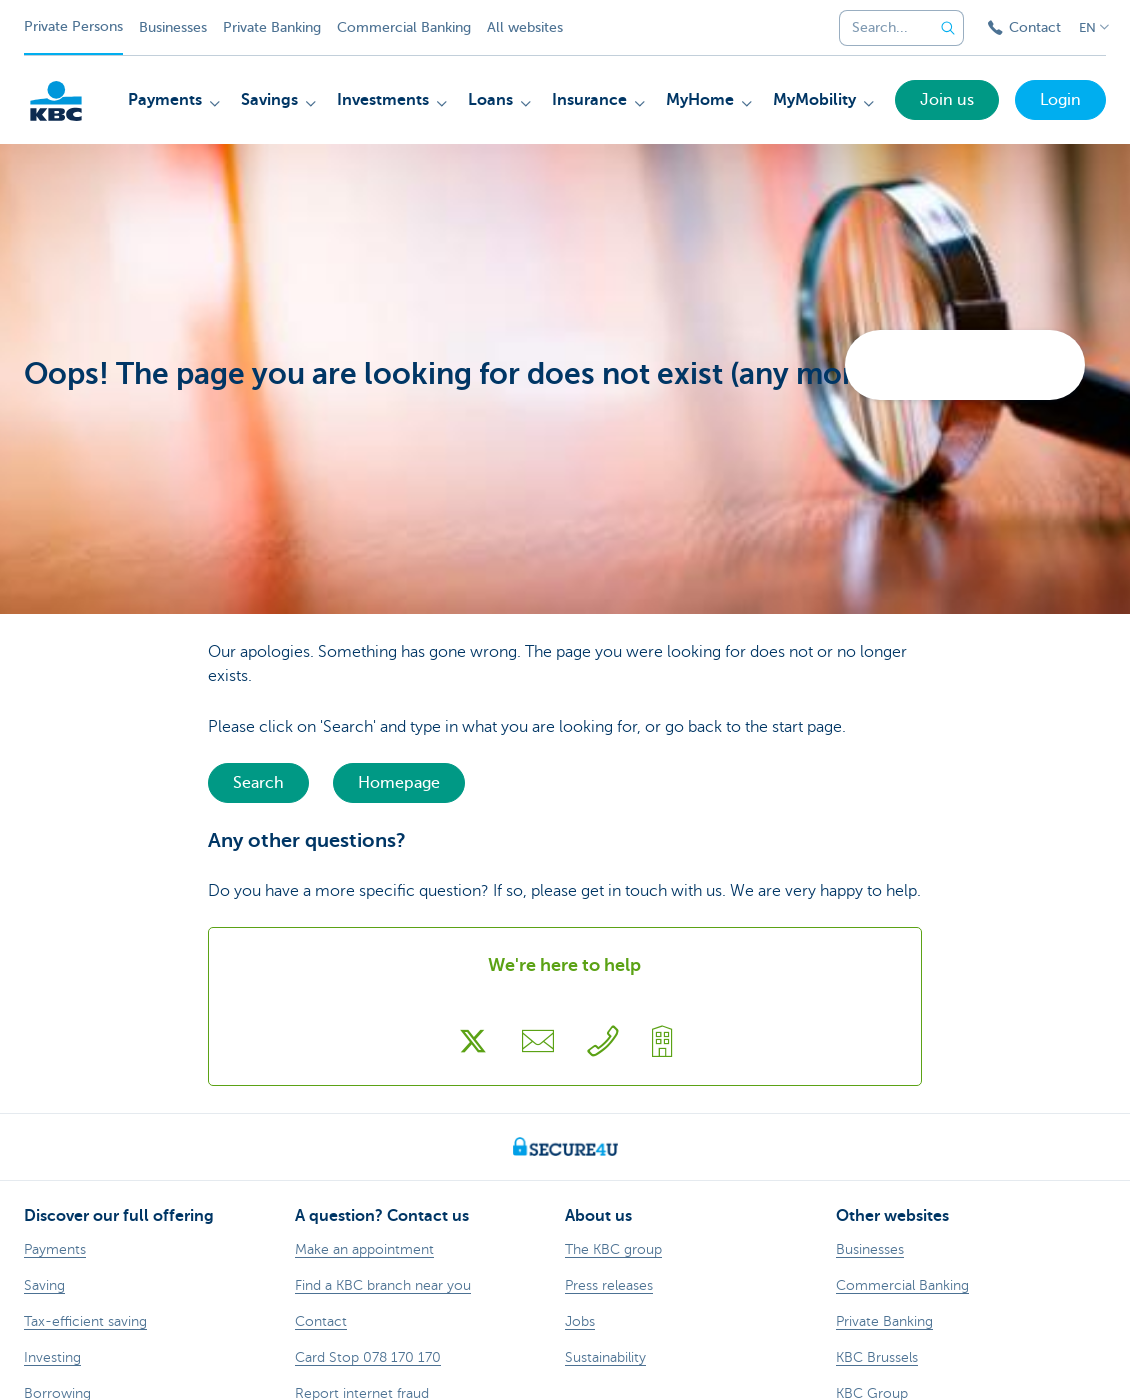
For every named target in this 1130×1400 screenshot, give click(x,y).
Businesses (173, 27)
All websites (525, 27)
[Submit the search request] (948, 28)
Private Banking (272, 27)
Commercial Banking (404, 27)
